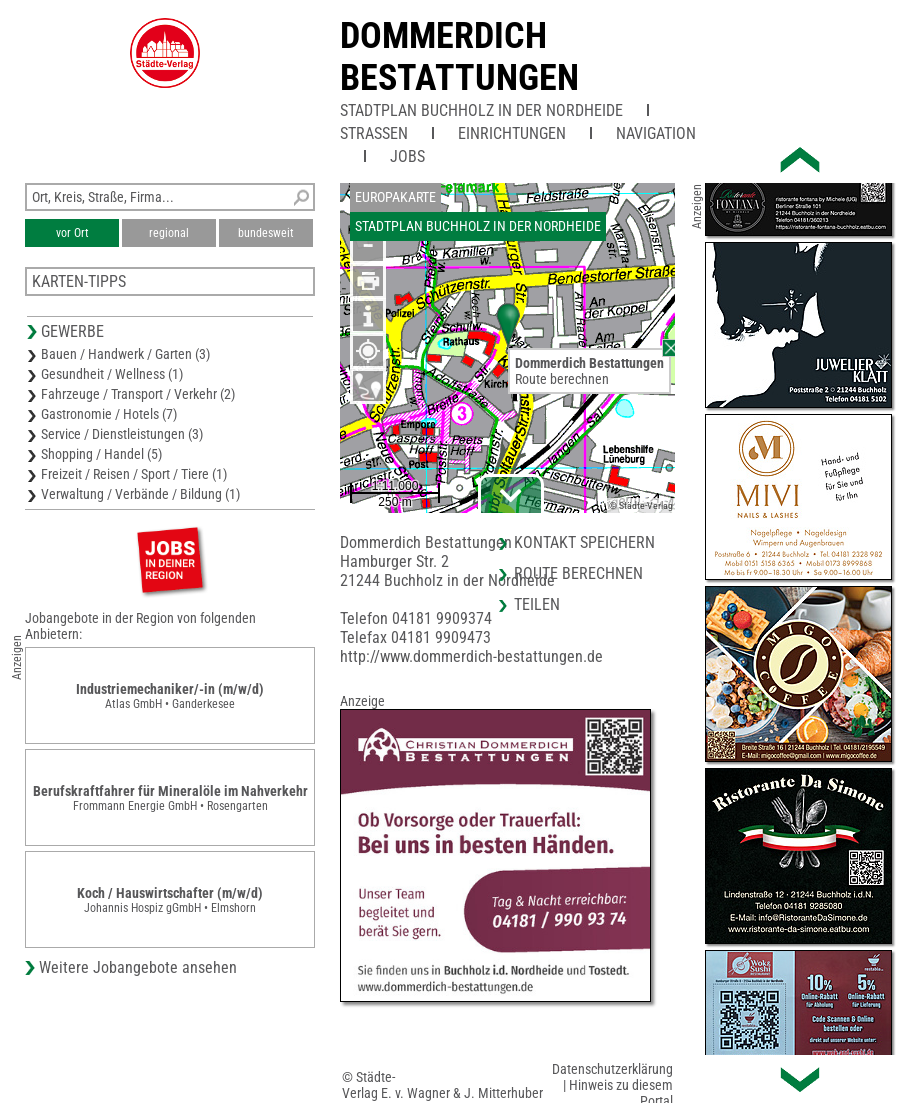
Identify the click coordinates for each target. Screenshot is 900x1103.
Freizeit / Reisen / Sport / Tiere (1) (134, 474)
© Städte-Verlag (641, 505)
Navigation (656, 133)
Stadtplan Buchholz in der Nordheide (481, 110)
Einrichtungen (512, 133)
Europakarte (395, 197)
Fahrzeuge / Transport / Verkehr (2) (138, 394)
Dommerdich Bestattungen (459, 57)
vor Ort (72, 233)
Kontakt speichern (584, 542)
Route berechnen (562, 379)
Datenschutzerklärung (612, 1069)
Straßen (374, 133)
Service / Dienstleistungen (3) (122, 434)
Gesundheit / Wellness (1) (112, 374)
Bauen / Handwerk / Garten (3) (125, 354)
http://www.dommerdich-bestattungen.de (471, 656)
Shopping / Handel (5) (101, 454)
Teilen (537, 604)
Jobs (407, 156)
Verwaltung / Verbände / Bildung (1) (140, 494)
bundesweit (266, 233)
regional (169, 233)
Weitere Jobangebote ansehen (138, 967)
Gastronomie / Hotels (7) (109, 414)
